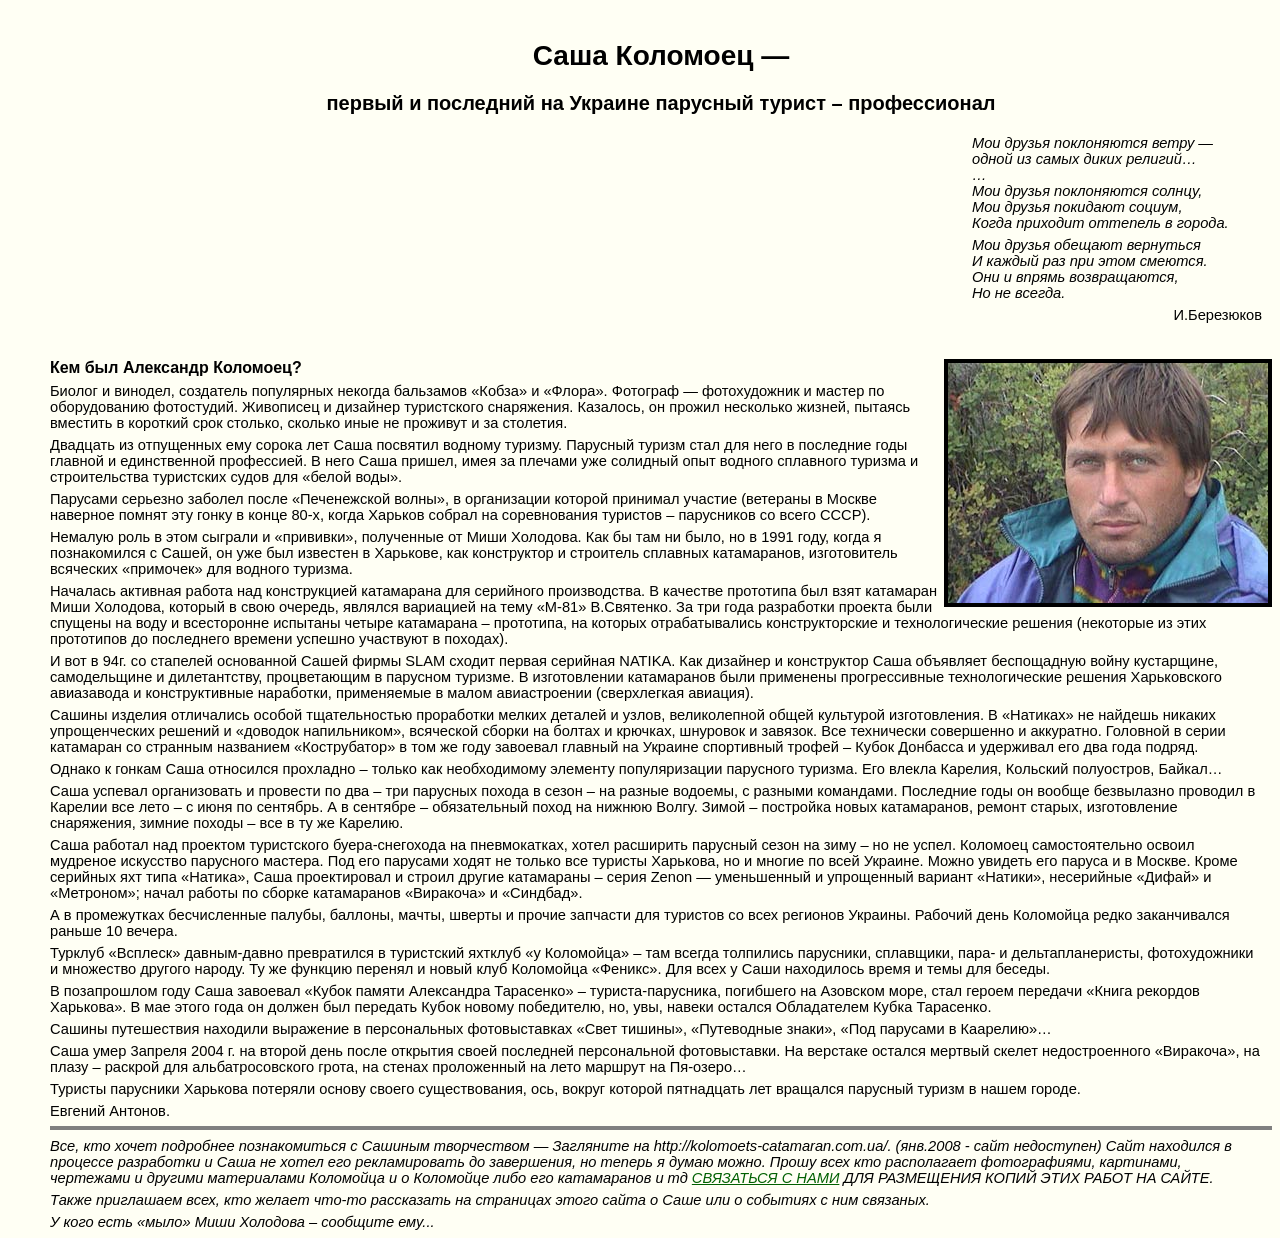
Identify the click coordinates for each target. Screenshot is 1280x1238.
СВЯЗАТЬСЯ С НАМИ (766, 1178)
